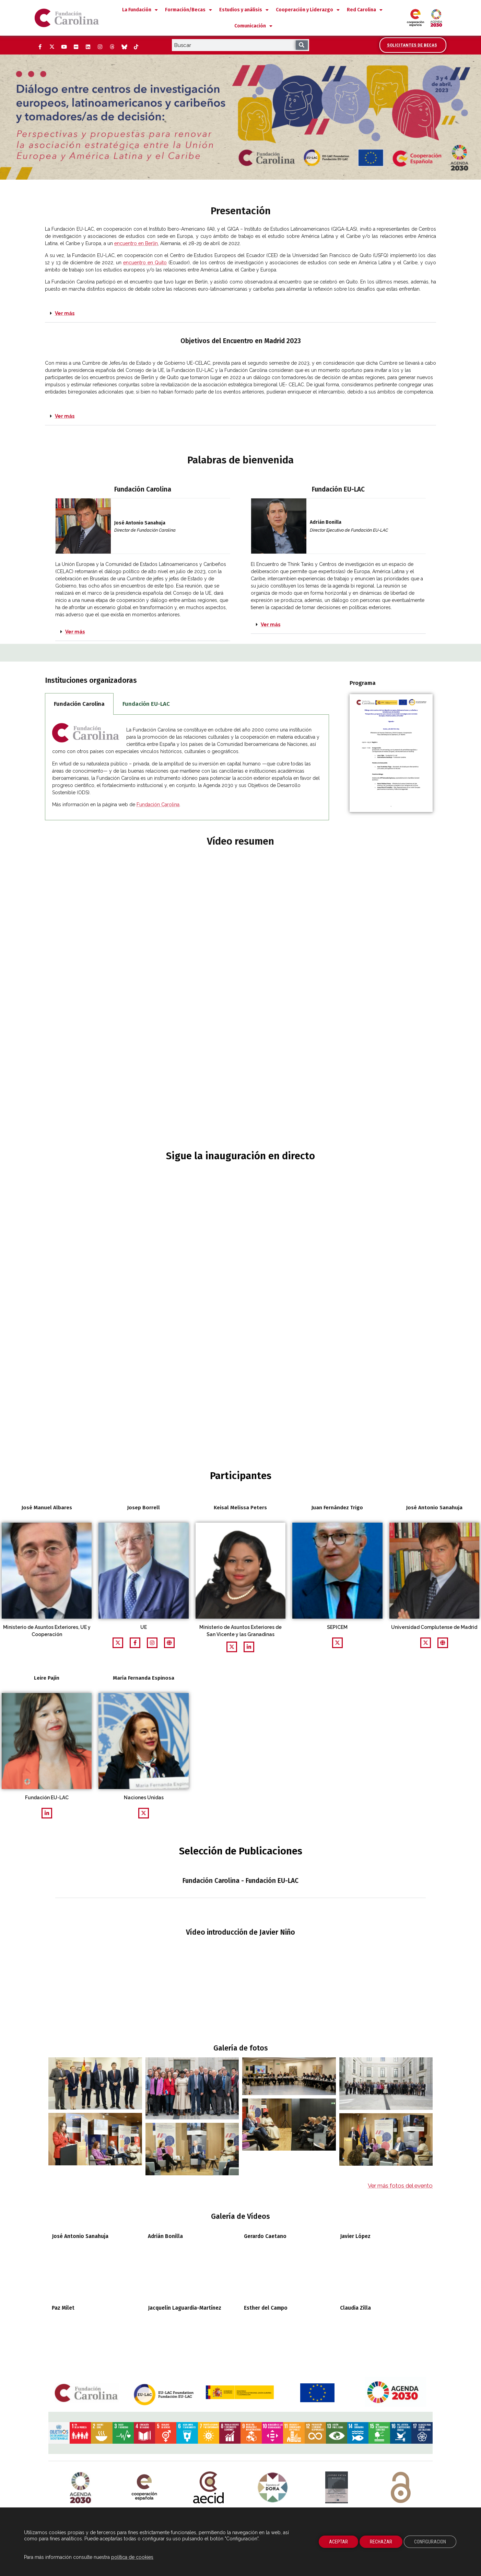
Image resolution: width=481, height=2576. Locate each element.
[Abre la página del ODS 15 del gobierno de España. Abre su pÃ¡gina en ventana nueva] (379, 2318)
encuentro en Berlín (136, 243)
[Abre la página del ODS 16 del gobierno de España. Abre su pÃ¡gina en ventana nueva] (400, 2318)
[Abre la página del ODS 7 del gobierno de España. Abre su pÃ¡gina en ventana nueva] (208, 2318)
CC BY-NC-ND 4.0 (400, 2407)
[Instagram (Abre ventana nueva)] (100, 47)
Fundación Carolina (158, 804)
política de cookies (132, 2557)
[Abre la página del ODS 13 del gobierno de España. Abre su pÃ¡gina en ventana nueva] (336, 2318)
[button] (240, 314)
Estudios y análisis (244, 10)
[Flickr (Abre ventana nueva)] (76, 47)
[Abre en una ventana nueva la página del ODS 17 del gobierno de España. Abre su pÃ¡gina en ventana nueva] (422, 2318)
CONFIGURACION (430, 2541)
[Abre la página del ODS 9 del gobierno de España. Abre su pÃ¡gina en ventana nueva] (251, 2318)
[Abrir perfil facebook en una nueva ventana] (135, 1642)
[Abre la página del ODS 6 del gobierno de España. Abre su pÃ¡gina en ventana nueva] (187, 2318)
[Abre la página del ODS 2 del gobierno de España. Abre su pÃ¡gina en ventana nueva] (101, 2318)
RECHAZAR (381, 2541)
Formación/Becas (188, 10)
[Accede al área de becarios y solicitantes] (412, 45)
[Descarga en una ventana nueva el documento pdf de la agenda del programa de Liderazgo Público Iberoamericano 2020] (391, 753)
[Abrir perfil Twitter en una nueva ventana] (118, 1642)
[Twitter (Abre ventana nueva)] (52, 47)
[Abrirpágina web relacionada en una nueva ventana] (152, 1642)
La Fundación (140, 10)
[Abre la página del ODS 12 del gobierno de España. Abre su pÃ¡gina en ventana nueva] (315, 2318)
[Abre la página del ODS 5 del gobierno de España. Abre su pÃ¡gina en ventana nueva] (165, 2318)
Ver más (64, 313)
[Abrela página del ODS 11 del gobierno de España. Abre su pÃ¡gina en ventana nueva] (293, 2318)
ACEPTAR (338, 2541)
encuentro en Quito (145, 262)
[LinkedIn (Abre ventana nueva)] (88, 47)
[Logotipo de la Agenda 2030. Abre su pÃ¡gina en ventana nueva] (80, 2352)
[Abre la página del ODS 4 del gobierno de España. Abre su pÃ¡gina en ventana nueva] (144, 2318)
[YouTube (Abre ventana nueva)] (64, 47)
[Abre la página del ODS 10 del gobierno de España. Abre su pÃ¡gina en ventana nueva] (272, 2318)
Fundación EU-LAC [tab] (146, 703)
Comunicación (253, 26)
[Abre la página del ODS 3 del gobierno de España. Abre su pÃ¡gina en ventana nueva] (123, 2318)
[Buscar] (302, 45)
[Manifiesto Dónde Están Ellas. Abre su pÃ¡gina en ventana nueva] (336, 2352)
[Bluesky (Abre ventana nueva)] (124, 47)
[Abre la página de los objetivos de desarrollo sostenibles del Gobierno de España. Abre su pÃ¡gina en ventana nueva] (59, 2318)
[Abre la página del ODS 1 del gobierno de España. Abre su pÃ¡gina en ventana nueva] (80, 2318)
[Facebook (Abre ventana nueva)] (40, 47)
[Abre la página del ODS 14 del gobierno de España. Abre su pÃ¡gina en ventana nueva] (357, 2318)
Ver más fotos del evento (400, 2071)
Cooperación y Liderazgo (308, 10)
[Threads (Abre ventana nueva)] (112, 47)
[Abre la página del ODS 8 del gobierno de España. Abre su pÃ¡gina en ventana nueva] (229, 2318)
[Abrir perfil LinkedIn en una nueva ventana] (249, 1647)
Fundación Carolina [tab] (79, 703)
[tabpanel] (187, 768)
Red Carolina (365, 10)
